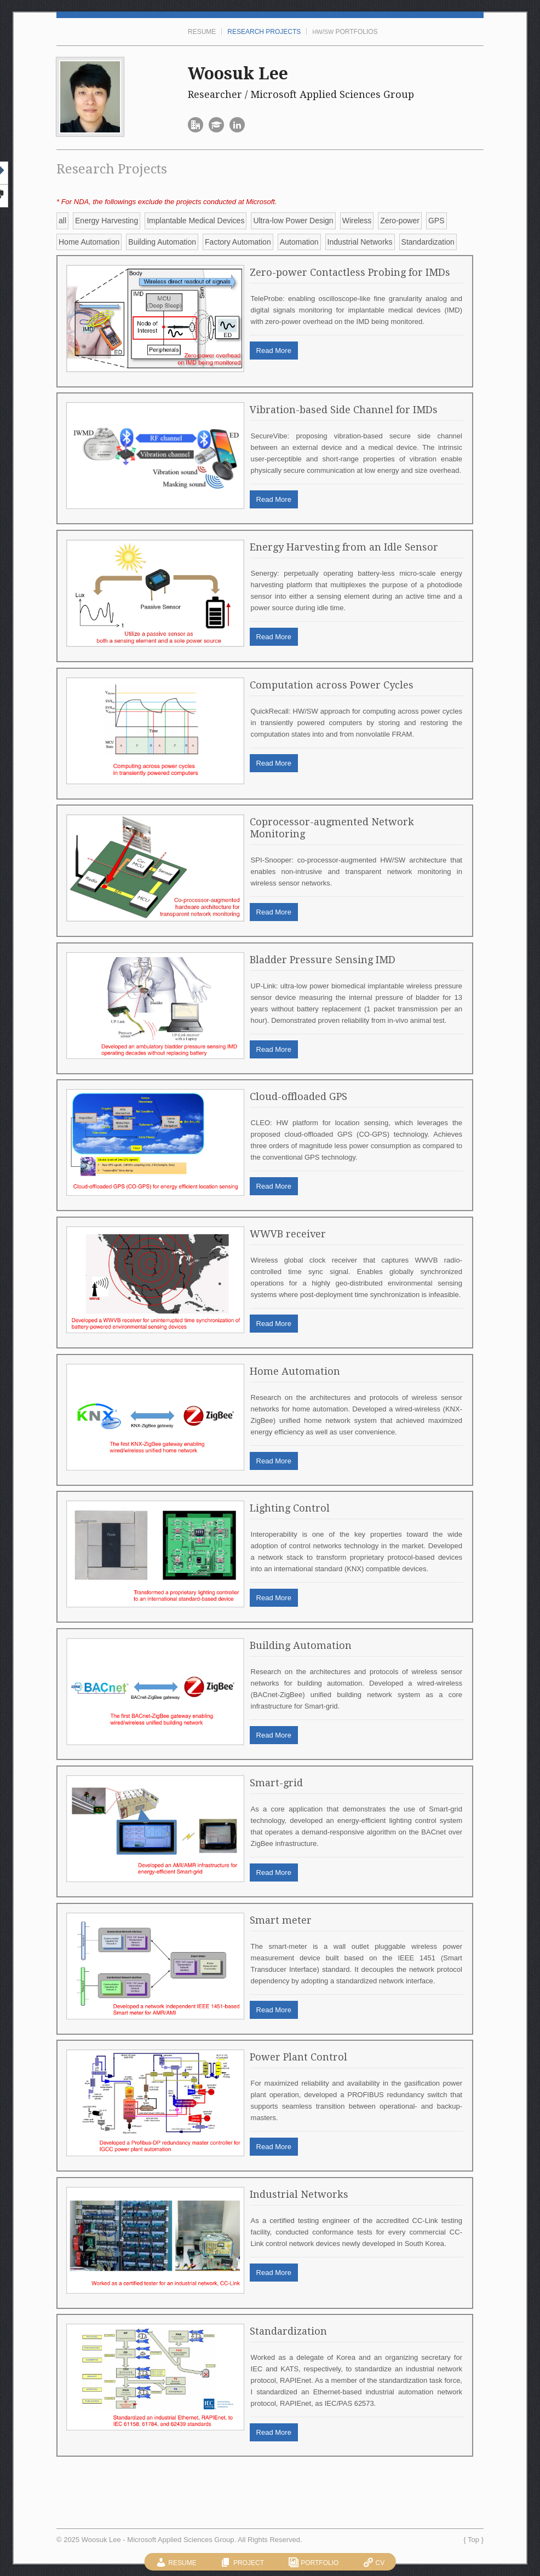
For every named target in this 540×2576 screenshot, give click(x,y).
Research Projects (264, 31)
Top (473, 2540)
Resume (202, 31)
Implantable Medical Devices (195, 220)
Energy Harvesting (106, 220)
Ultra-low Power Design (293, 220)
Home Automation (89, 242)
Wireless (357, 220)
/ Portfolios (344, 31)
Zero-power (400, 220)
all (62, 220)
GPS (436, 220)
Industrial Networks (360, 242)
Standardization (428, 242)
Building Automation (162, 242)
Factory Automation (238, 242)
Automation (299, 242)
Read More (273, 350)
